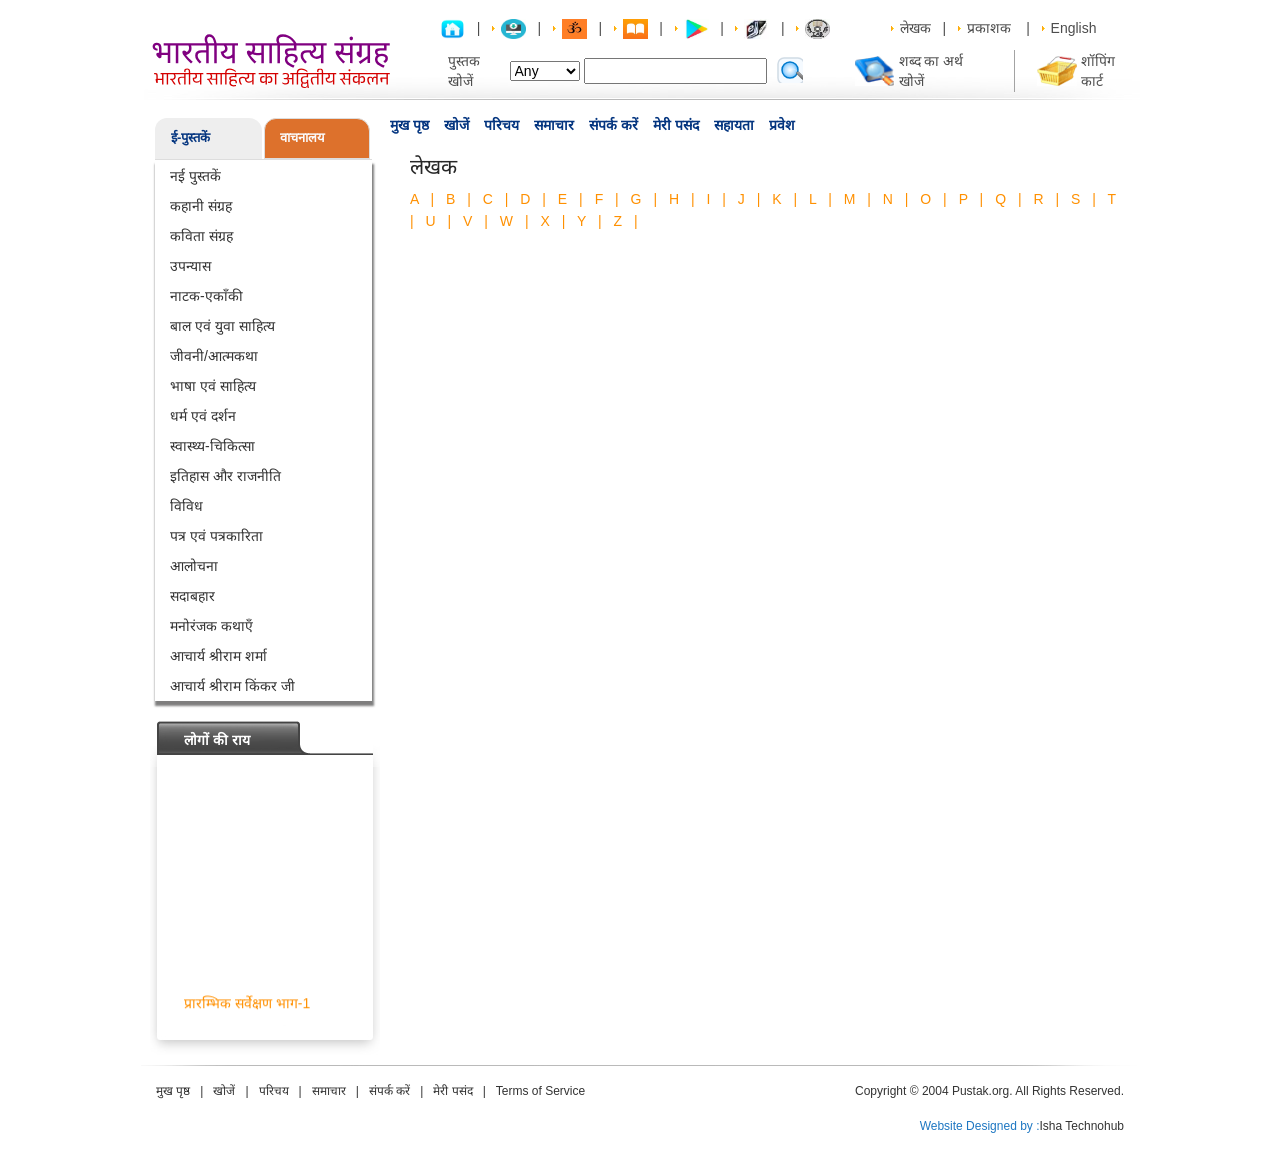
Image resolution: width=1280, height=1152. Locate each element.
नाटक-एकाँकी (206, 296)
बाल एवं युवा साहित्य (222, 326)
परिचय (501, 125)
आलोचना (194, 566)
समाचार (554, 125)
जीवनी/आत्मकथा (214, 356)
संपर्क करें (613, 125)
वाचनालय (302, 137)
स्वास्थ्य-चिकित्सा (212, 446)
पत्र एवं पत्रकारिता (216, 536)
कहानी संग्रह (201, 206)
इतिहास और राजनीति (225, 476)
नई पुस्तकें (195, 176)
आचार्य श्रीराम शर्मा (218, 656)
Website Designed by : (980, 1126)
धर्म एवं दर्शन (203, 416)
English (1074, 28)
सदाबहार (192, 596)
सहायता (734, 125)
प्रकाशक (989, 28)
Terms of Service (540, 1091)
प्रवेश (782, 125)
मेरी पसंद (676, 125)
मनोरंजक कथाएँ (211, 626)
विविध (186, 506)
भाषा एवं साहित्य (213, 386)
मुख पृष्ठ (409, 125)
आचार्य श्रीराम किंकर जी (232, 686)
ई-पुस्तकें (190, 137)
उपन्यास (190, 266)
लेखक (915, 28)
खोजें (456, 125)
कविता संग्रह (201, 236)
